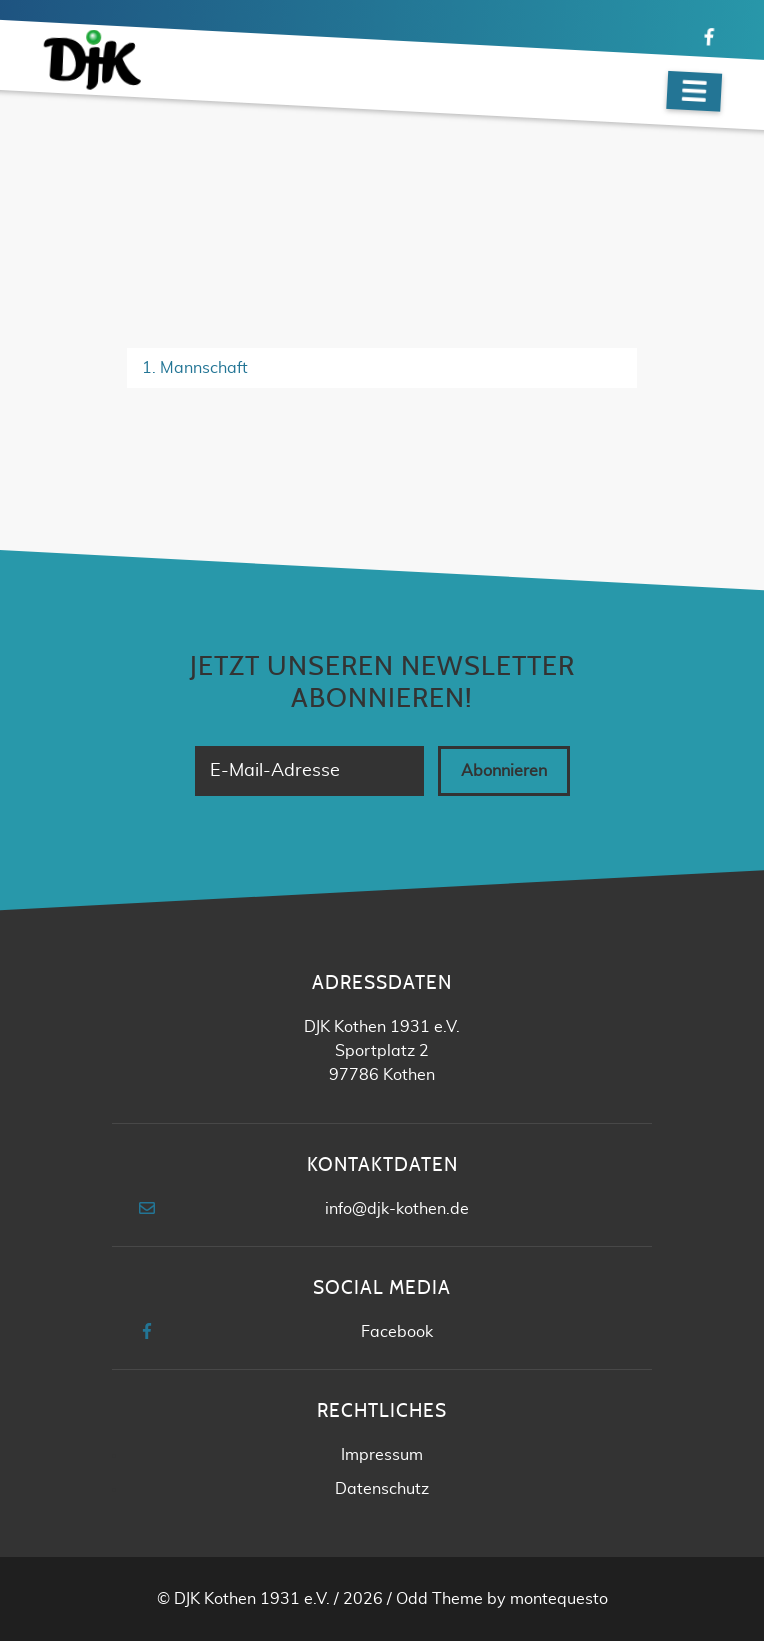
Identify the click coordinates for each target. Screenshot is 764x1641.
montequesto (559, 1599)
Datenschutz (382, 1489)
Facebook (397, 1332)
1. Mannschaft (195, 368)
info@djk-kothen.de (397, 1209)
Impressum (382, 1455)
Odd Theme (439, 1599)
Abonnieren (504, 771)
